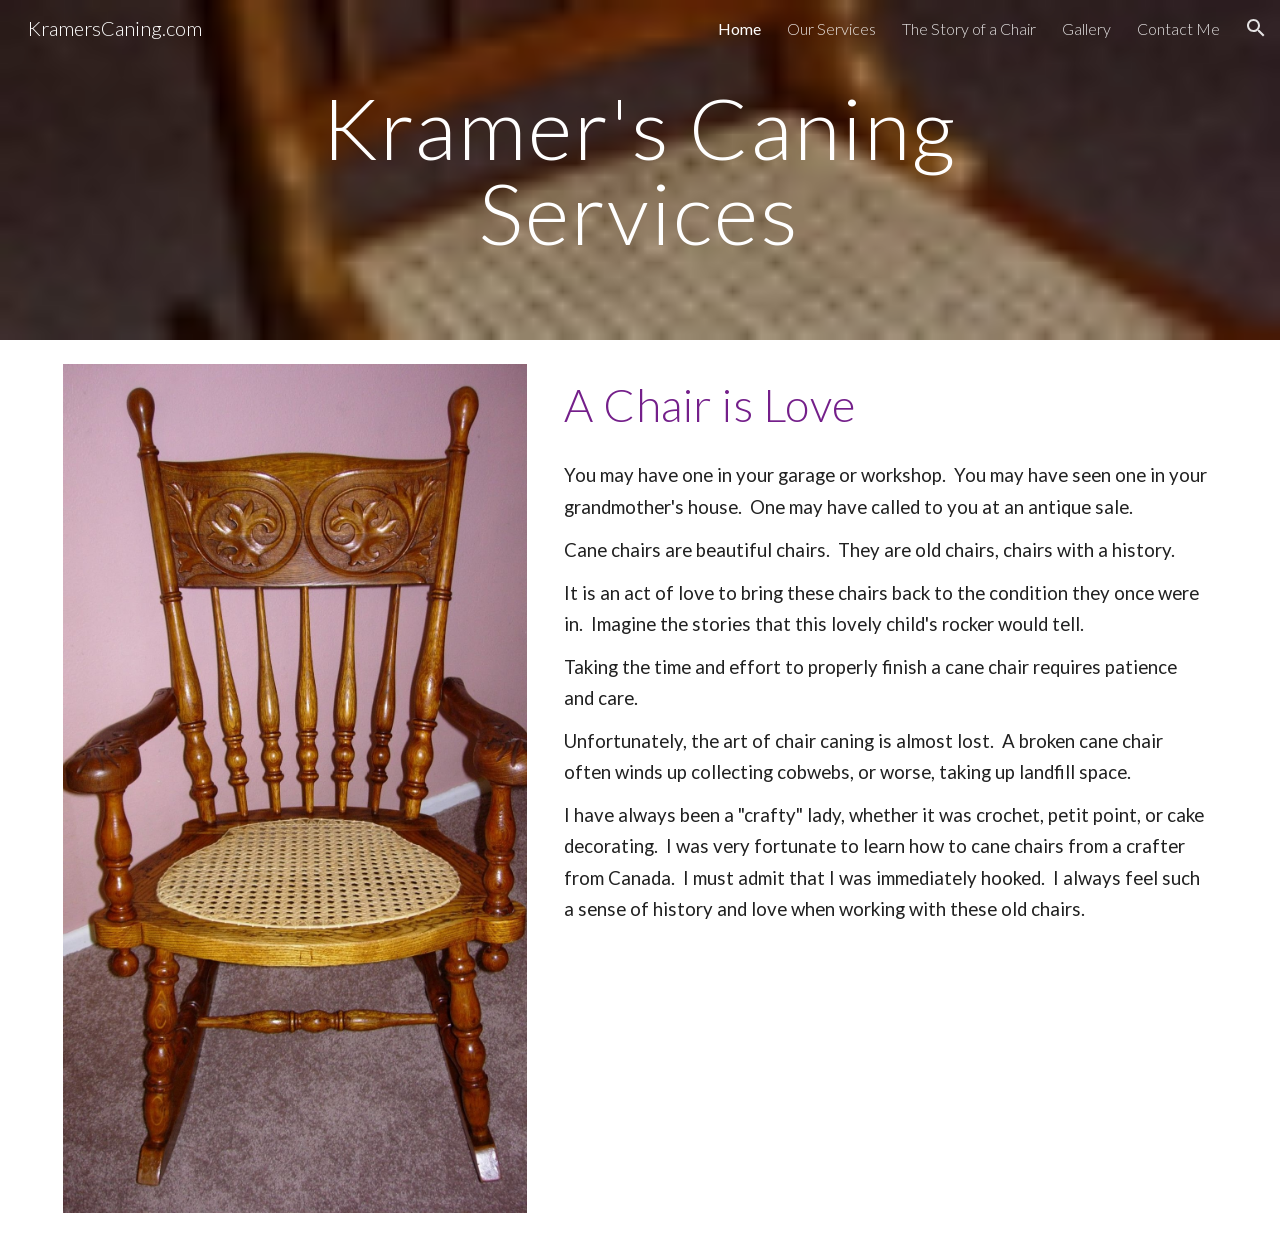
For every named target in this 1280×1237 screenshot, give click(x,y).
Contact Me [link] (1178, 28)
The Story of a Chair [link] (969, 28)
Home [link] (739, 28)
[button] (1256, 28)
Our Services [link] (831, 28)
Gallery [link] (1086, 28)
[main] (640, 170)
